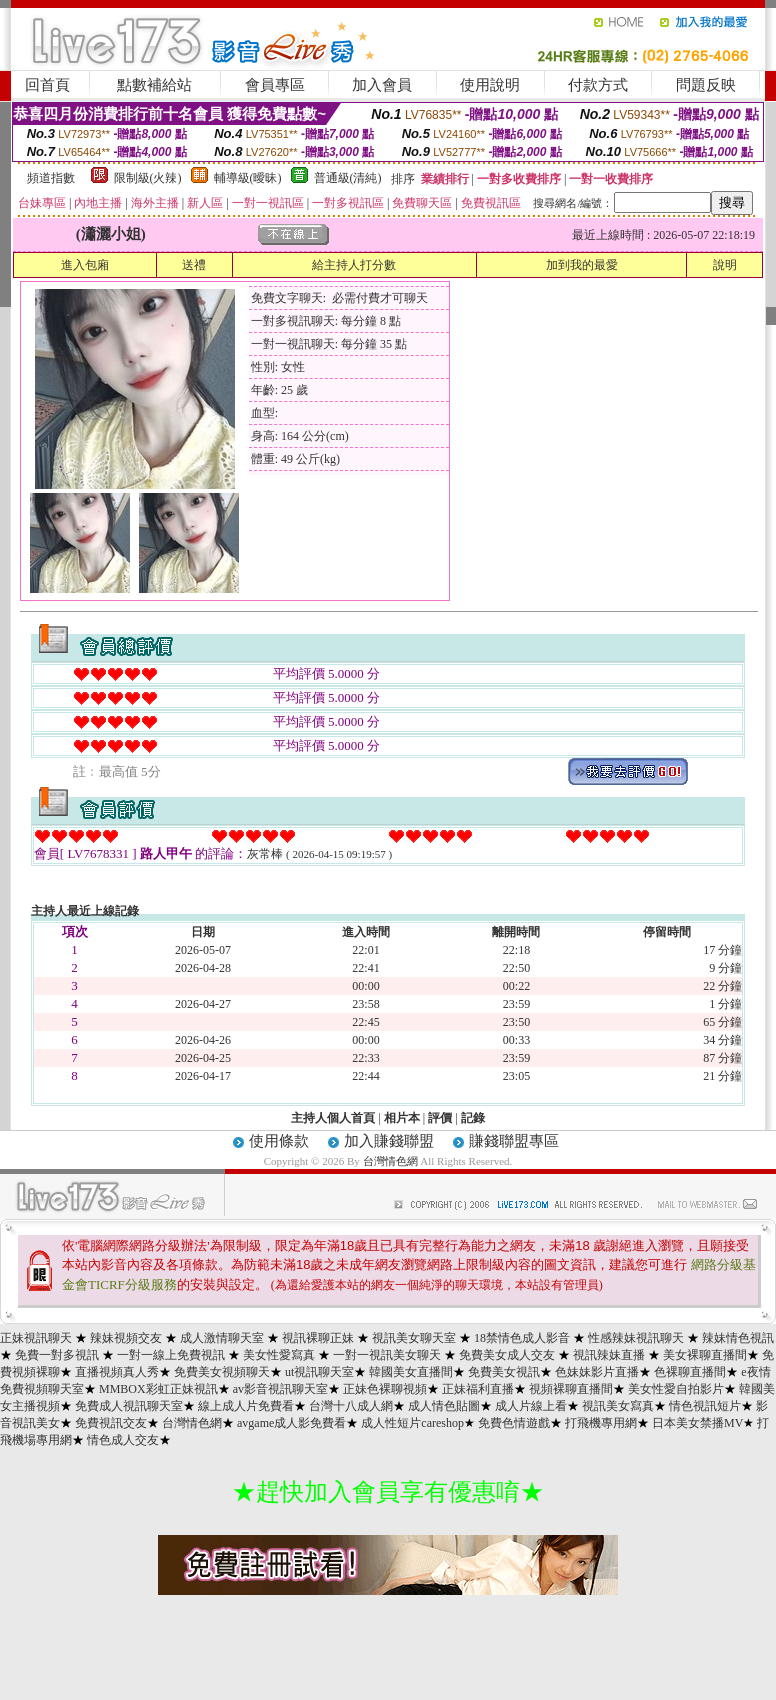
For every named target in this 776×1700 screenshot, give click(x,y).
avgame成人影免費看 (291, 1423)
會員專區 (275, 85)
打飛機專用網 (601, 1423)
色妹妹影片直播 (597, 1372)
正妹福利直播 (478, 1389)
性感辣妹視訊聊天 (636, 1338)
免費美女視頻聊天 (222, 1372)
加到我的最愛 (582, 265)
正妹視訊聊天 (36, 1338)
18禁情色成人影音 (522, 1338)
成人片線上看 (531, 1406)
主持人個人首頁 (333, 1118)
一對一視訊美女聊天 (387, 1355)
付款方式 (598, 85)
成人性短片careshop (412, 1423)
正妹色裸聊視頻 (385, 1389)
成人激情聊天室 (222, 1338)
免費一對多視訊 (57, 1355)
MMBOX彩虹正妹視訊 (158, 1389)
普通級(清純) (348, 178)
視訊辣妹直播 (609, 1355)
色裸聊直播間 (690, 1372)
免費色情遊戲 (514, 1423)
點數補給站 (154, 85)
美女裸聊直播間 (705, 1355)
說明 (725, 265)
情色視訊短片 (705, 1406)
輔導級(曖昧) (248, 178)
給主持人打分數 (354, 265)
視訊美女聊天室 (414, 1338)
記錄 (473, 1118)
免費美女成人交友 (507, 1355)
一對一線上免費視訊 (171, 1355)
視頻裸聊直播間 (571, 1389)
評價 (440, 1118)
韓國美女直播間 (411, 1372)
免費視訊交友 (111, 1423)
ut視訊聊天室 (319, 1372)
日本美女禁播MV (697, 1423)
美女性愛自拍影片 (676, 1389)
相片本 (402, 1118)
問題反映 (706, 85)
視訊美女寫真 (618, 1406)
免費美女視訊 (504, 1372)
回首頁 (47, 85)
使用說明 (490, 85)
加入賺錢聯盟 (389, 1141)
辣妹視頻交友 (126, 1338)
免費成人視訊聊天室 (129, 1406)
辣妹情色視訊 (738, 1338)
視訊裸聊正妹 (318, 1338)
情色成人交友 (123, 1440)
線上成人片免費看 (246, 1406)
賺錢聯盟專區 (514, 1141)
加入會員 (382, 85)
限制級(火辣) (148, 178)
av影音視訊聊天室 (280, 1389)
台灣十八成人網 (351, 1406)
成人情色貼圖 (444, 1406)
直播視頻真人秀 (117, 1372)
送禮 (194, 265)
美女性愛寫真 (279, 1355)
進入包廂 (85, 265)
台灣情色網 (390, 1161)
